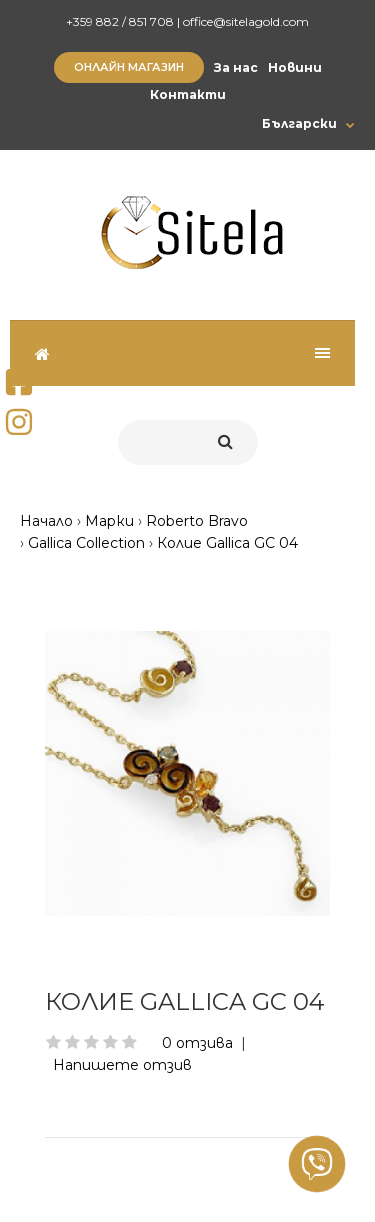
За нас (236, 67)
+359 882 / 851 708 (120, 21)
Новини (295, 67)
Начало (46, 521)
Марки (109, 521)
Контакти (188, 94)
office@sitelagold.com (246, 21)
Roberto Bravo (197, 521)
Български (299, 123)
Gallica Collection (86, 543)
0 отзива (197, 1043)
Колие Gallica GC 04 (227, 543)
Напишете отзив (122, 1065)
